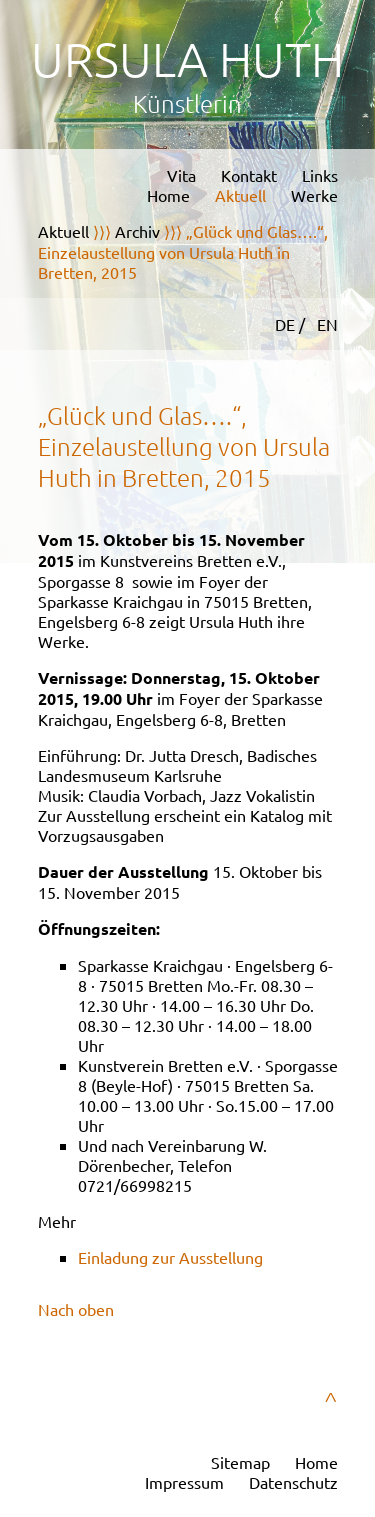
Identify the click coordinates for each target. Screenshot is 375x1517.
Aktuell (240, 195)
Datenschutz (293, 1482)
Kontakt (249, 175)
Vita (181, 175)
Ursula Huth (187, 58)
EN (327, 324)
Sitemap (240, 1462)
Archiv (137, 231)
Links (320, 175)
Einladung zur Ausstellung (170, 1257)
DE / (292, 324)
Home (168, 195)
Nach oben (76, 1309)
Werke (314, 195)
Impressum (184, 1482)
